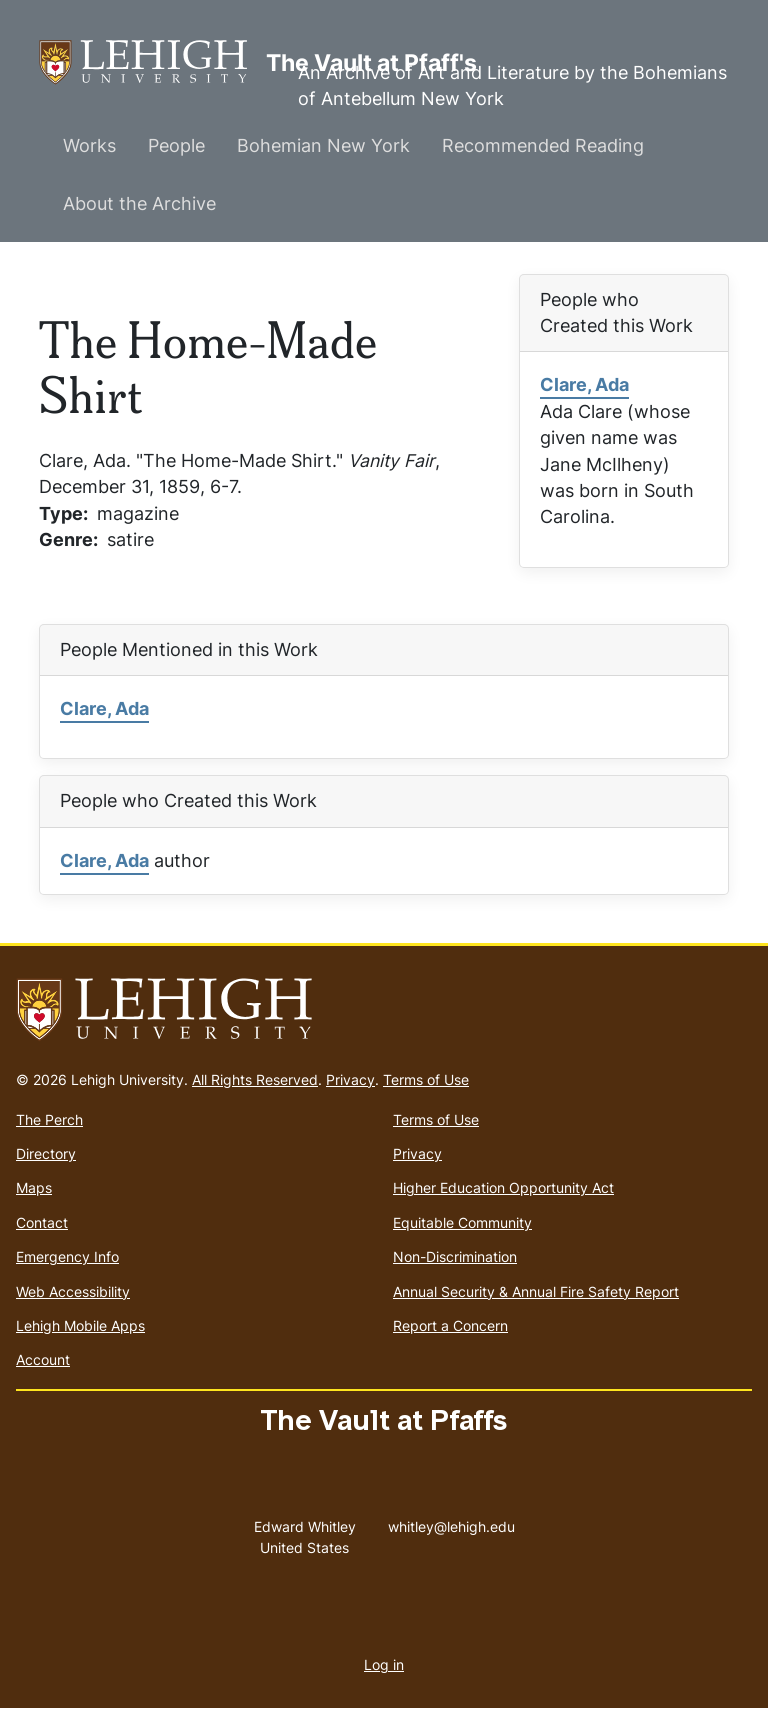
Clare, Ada (584, 384)
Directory (46, 1153)
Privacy (350, 1079)
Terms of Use (426, 1079)
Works (89, 145)
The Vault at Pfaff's (152, 62)
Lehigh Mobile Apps (80, 1325)
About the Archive (139, 203)
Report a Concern (450, 1325)
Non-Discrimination (455, 1256)
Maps (34, 1187)
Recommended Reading (543, 145)
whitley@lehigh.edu (451, 1522)
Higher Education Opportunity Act (503, 1187)
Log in (384, 1664)
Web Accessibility (73, 1291)
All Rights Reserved (255, 1079)
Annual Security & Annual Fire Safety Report (536, 1291)
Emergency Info (67, 1256)
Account (43, 1359)
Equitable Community (462, 1222)
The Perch (49, 1119)
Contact (42, 1222)
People (176, 145)
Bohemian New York (323, 145)
